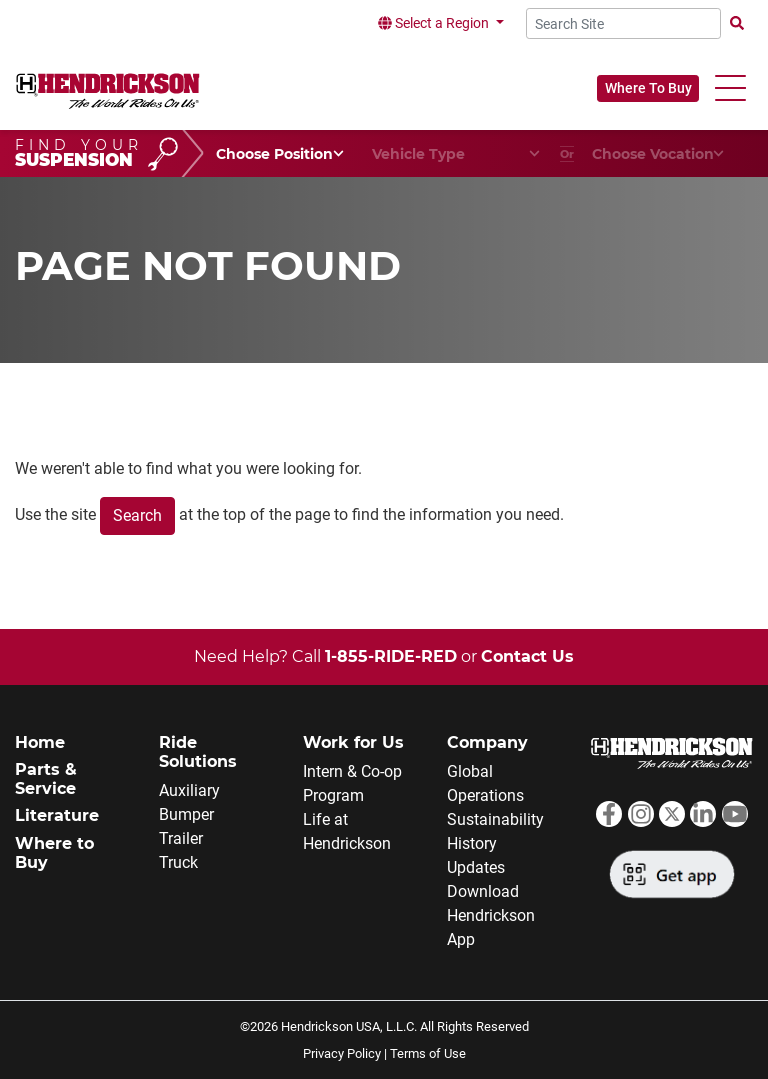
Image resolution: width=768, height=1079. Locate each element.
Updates (476, 867)
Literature (57, 815)
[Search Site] (623, 23)
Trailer (181, 838)
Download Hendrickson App (491, 915)
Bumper (186, 814)
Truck (178, 862)
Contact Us (527, 656)
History (472, 843)
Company (487, 742)
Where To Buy (648, 88)
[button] (730, 88)
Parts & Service (46, 779)
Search (137, 515)
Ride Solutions (198, 752)
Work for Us (353, 742)
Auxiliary (189, 790)
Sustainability (495, 819)
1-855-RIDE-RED (391, 656)
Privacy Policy (342, 1053)
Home (40, 742)
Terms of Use (428, 1053)
